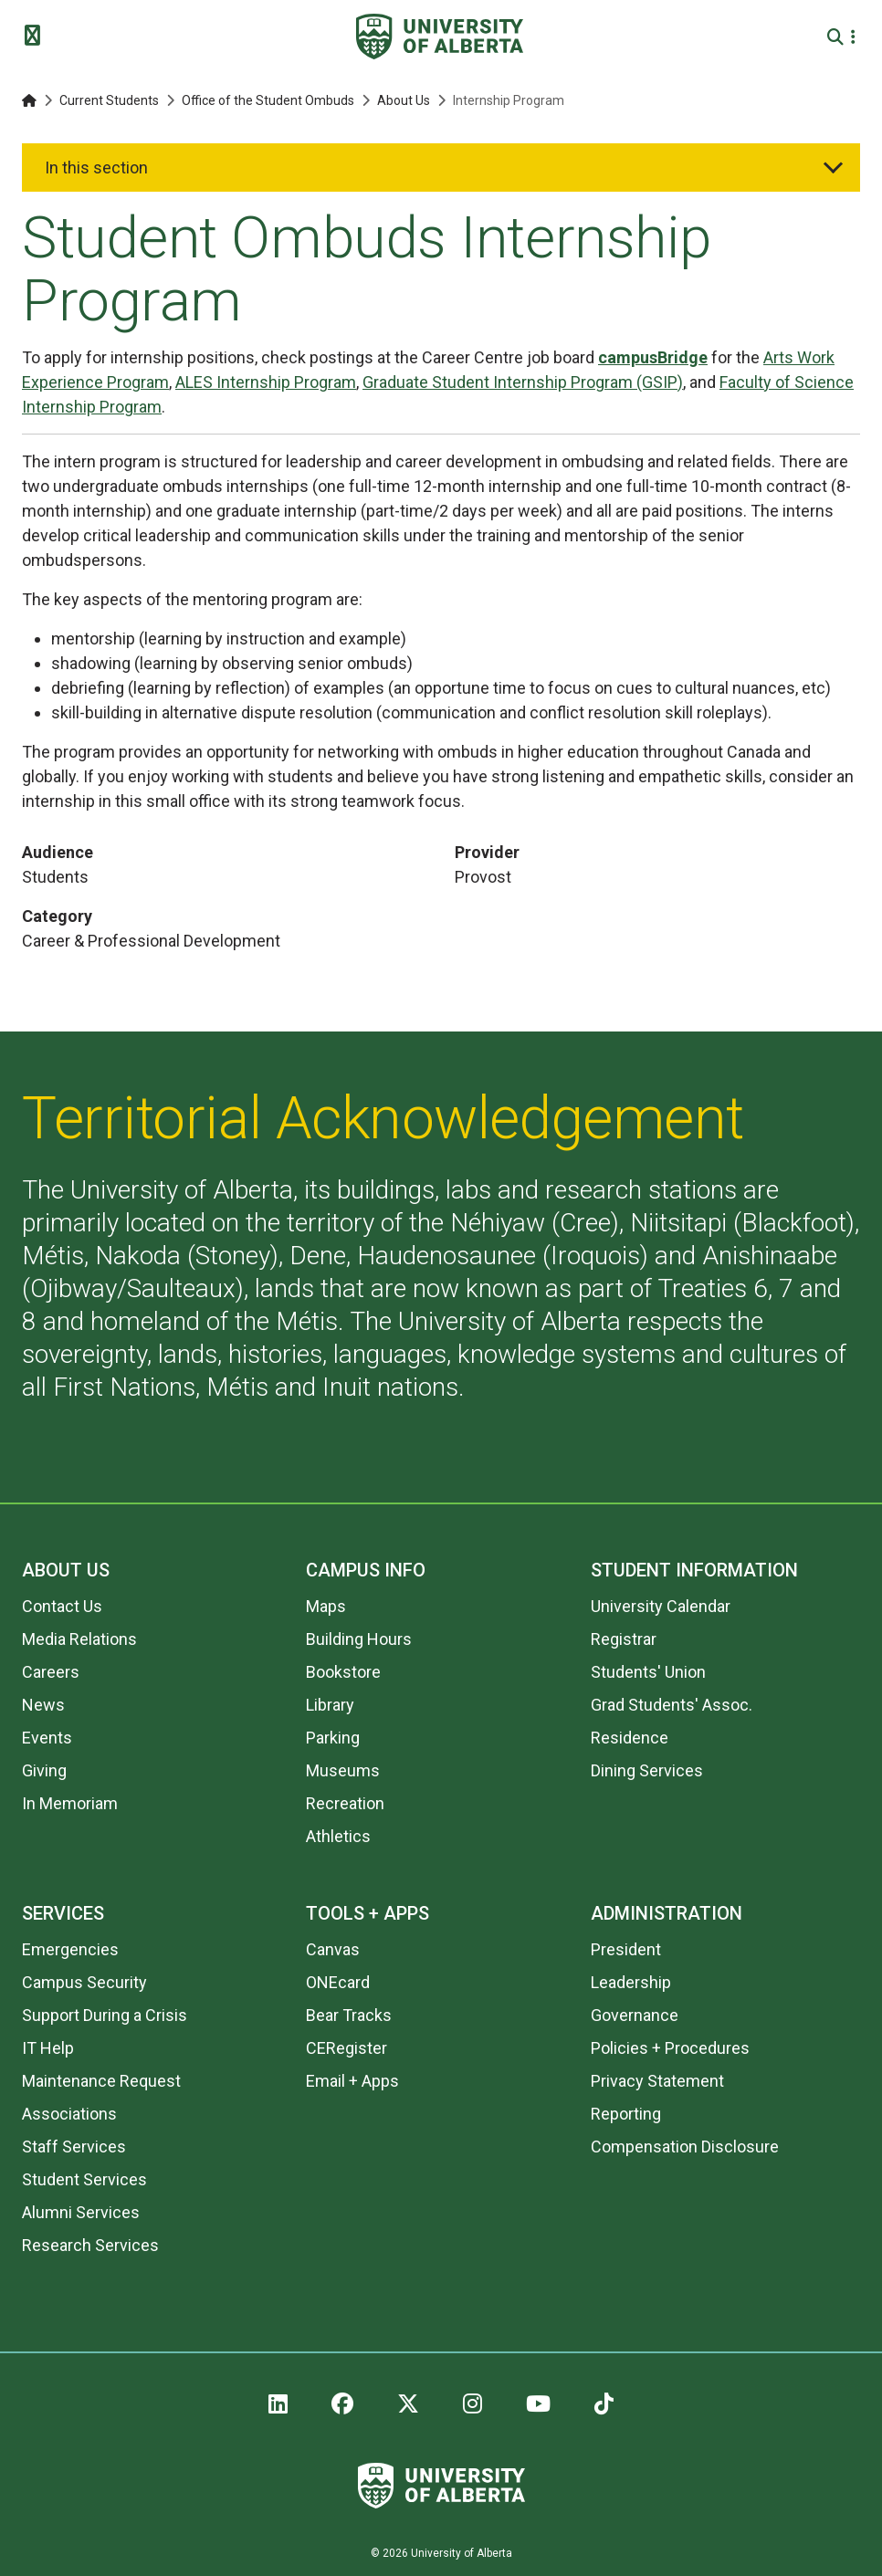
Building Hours (359, 1639)
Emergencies (70, 1949)
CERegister (346, 2048)
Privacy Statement (657, 2080)
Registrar (623, 1639)
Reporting (626, 2113)
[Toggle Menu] (37, 36)
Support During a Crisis (104, 2015)
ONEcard (338, 1982)
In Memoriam (70, 1803)
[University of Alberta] (439, 36)
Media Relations (79, 1639)
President (626, 1949)
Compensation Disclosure (685, 2146)
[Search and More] (837, 37)
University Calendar (660, 1606)
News (43, 1704)
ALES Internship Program (265, 382)
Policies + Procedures (670, 2048)
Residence (629, 1737)
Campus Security (84, 1982)
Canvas (333, 1949)
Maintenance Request (101, 2080)
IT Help (48, 2048)
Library (330, 1704)
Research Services (90, 2245)
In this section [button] (96, 167)
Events (47, 1737)
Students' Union (648, 1671)
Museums (343, 1770)
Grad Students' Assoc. (671, 1704)
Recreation (345, 1803)
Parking (333, 1737)
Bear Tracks (349, 2015)
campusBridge (653, 357)
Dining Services (647, 1770)
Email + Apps (352, 2080)
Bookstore (343, 1671)
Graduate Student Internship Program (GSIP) (522, 382)
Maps (326, 1606)
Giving (44, 1770)
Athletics (338, 1836)
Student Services (84, 2179)
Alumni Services (81, 2212)
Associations (69, 2113)
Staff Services (74, 2146)
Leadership (631, 1982)
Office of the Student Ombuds (268, 100)
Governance (634, 2015)
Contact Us (62, 1606)
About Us (403, 100)
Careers (50, 1671)
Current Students (109, 100)
